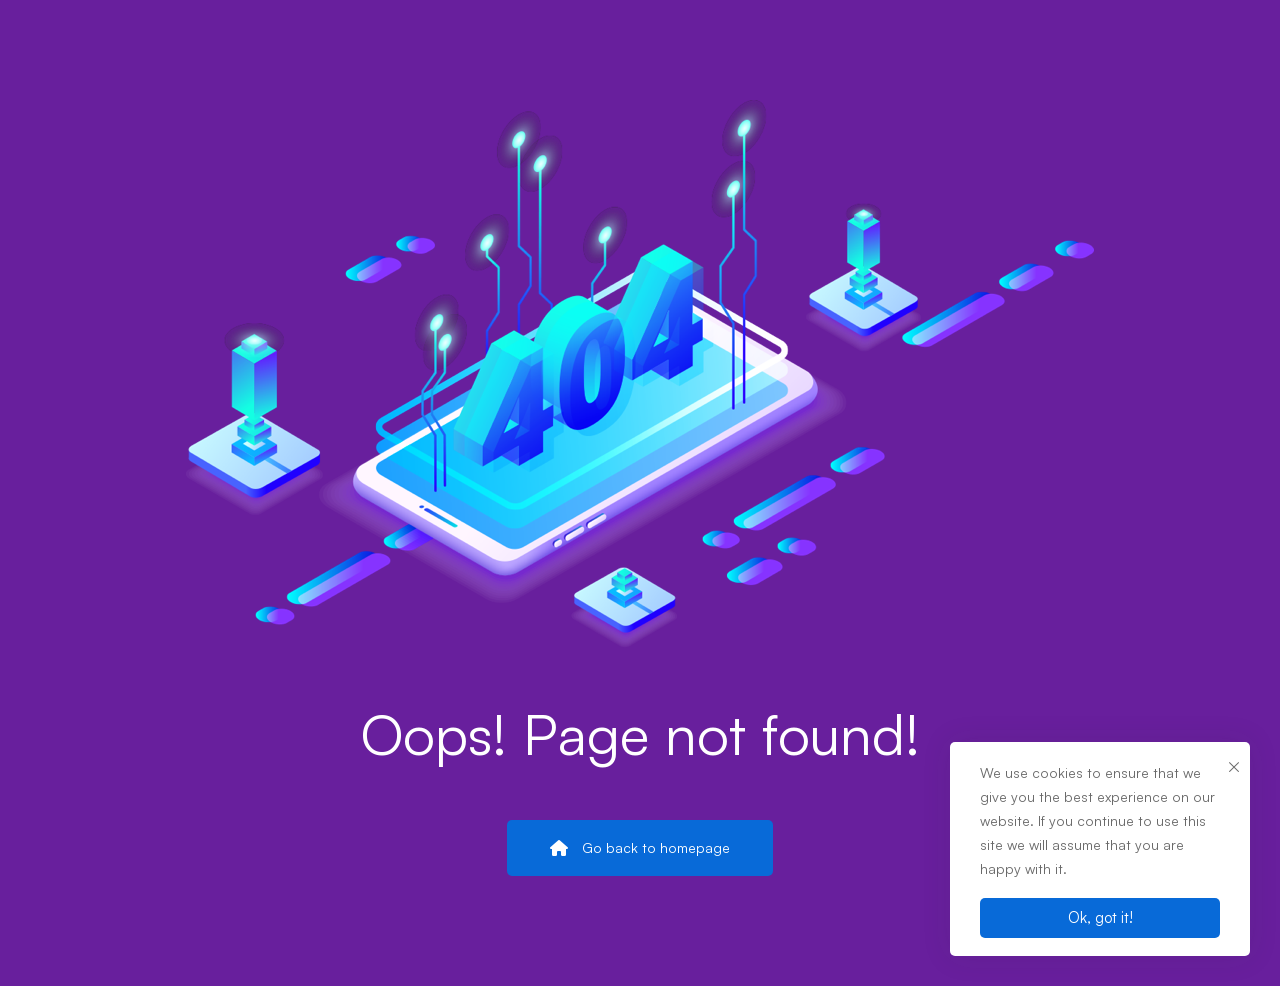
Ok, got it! (1100, 917)
